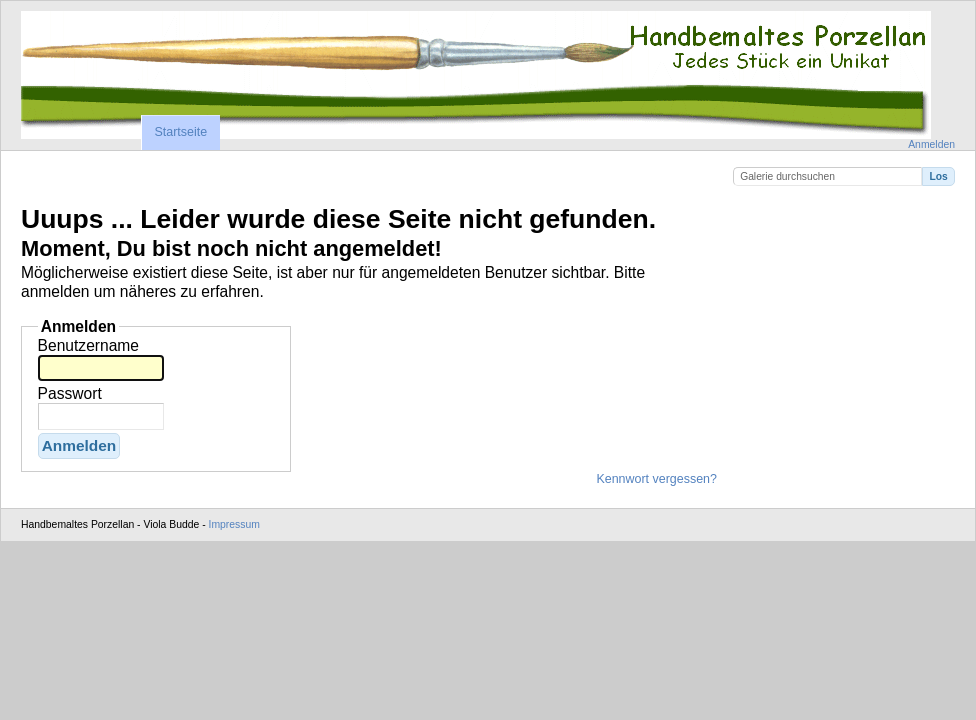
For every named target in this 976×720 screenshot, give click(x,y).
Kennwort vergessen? (656, 479)
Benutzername (88, 345)
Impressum (234, 524)
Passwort (70, 393)
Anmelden (931, 144)
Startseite (180, 132)
